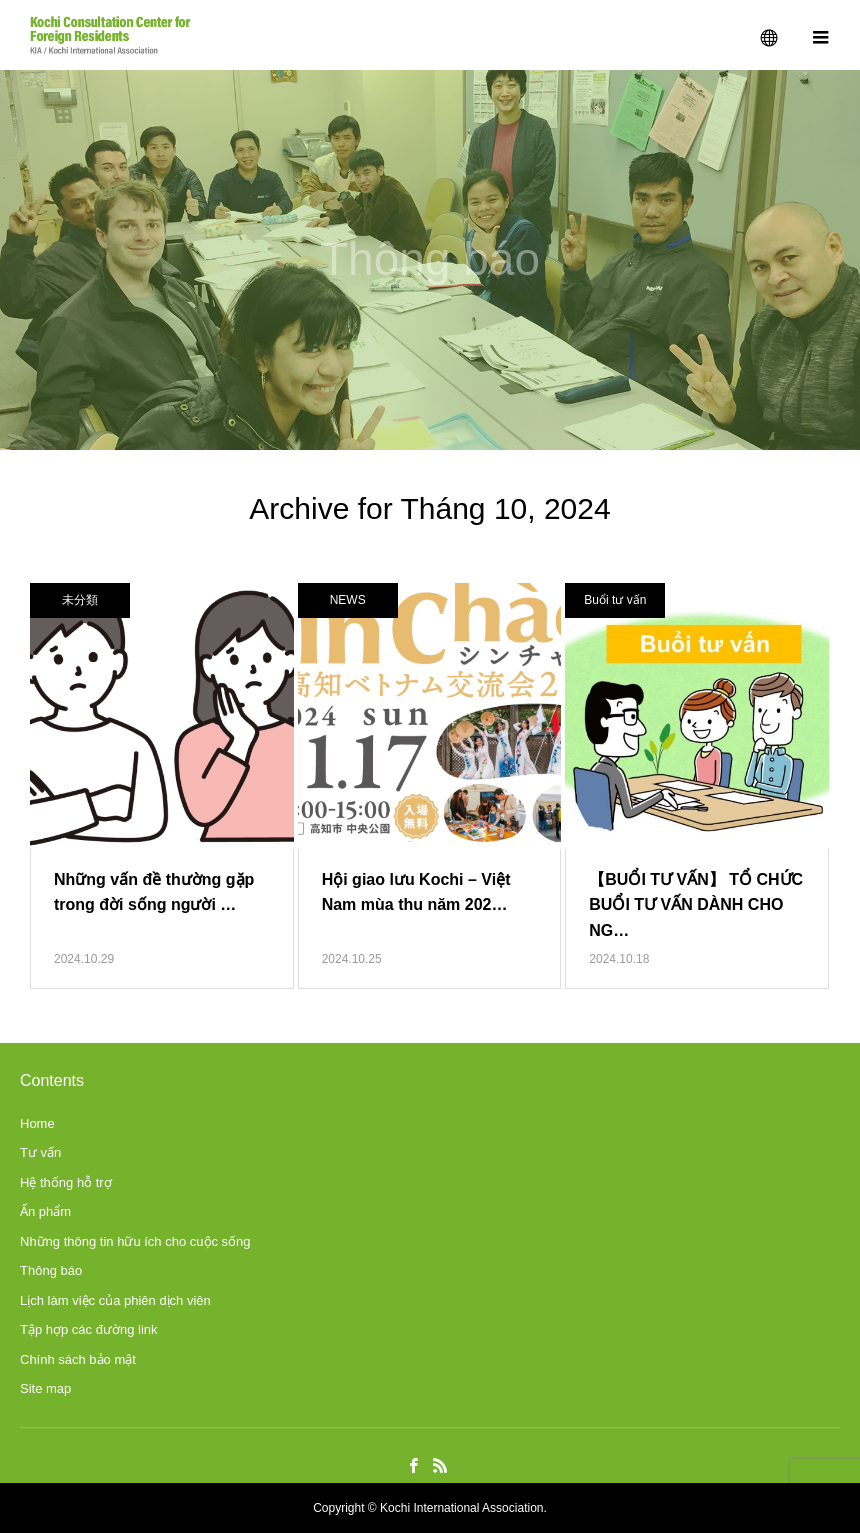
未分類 (80, 600)
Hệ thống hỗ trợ (66, 1182)
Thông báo (51, 1270)
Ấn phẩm (45, 1211)
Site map (45, 1388)
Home (37, 1123)
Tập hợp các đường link (89, 1329)
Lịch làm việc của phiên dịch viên (115, 1300)
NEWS (348, 600)
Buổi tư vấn (615, 600)
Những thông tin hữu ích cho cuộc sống (135, 1241)
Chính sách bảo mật (78, 1359)
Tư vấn (40, 1152)
